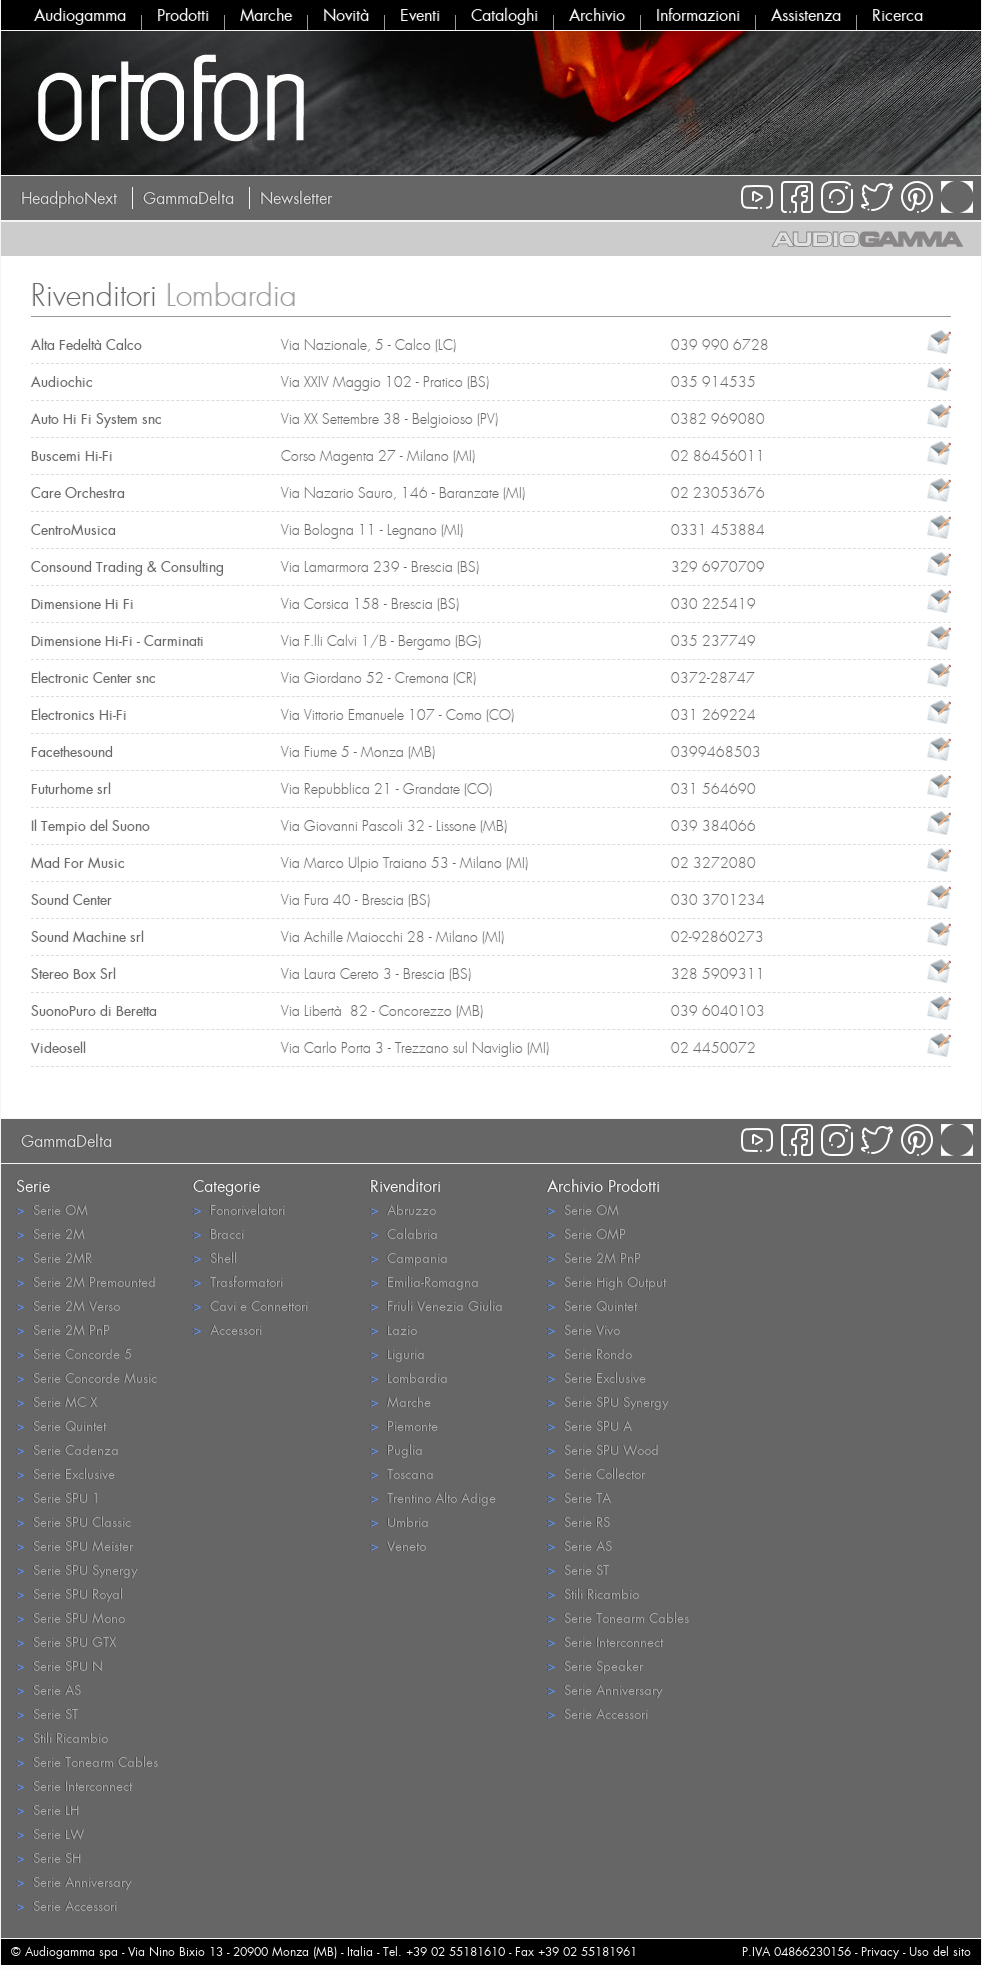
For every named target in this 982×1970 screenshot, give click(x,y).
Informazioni (698, 15)
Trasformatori (238, 1281)
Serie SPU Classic (73, 1521)
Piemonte (404, 1425)
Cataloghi (504, 15)
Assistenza (806, 15)
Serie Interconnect (74, 1785)
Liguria (397, 1353)
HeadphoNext (69, 198)
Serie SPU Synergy (76, 1569)
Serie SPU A (589, 1425)
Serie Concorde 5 (74, 1353)
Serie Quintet (61, 1425)
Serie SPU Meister (74, 1545)
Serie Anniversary (73, 1881)
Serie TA (579, 1497)
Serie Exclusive (65, 1473)
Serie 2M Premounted (86, 1281)
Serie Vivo (583, 1329)
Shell (215, 1257)
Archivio (597, 15)
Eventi (420, 15)
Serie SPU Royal (69, 1593)
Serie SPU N (59, 1665)
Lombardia (409, 1377)
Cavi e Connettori (250, 1305)
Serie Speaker (595, 1665)
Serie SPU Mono (70, 1617)
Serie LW (50, 1833)
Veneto (398, 1545)
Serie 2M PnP (63, 1329)
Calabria (404, 1233)
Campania (409, 1257)
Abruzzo (403, 1209)
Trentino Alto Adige (433, 1497)
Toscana (402, 1473)
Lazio (393, 1329)
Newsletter (296, 198)
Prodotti (183, 15)
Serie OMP (586, 1233)
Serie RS (578, 1521)
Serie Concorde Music (86, 1377)
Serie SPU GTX (66, 1641)
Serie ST (47, 1713)
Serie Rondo (589, 1353)
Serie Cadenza (67, 1449)
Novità (346, 15)
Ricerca (897, 15)
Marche (266, 15)
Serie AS (48, 1689)
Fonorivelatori (239, 1209)
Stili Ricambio (62, 1737)
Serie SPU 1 (58, 1497)
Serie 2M (50, 1233)
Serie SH (48, 1857)
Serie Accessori (66, 1905)
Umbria (399, 1521)
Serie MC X (56, 1401)
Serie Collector (596, 1473)
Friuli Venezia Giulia (436, 1305)
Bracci (218, 1233)
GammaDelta (188, 198)
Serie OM (52, 1209)
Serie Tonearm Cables (87, 1761)
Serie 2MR (54, 1257)
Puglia (396, 1449)
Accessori (227, 1329)
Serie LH (47, 1809)
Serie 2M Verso (68, 1305)
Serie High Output (606, 1281)
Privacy (880, 1951)
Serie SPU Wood (603, 1449)
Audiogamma (80, 15)
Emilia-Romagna (424, 1281)
